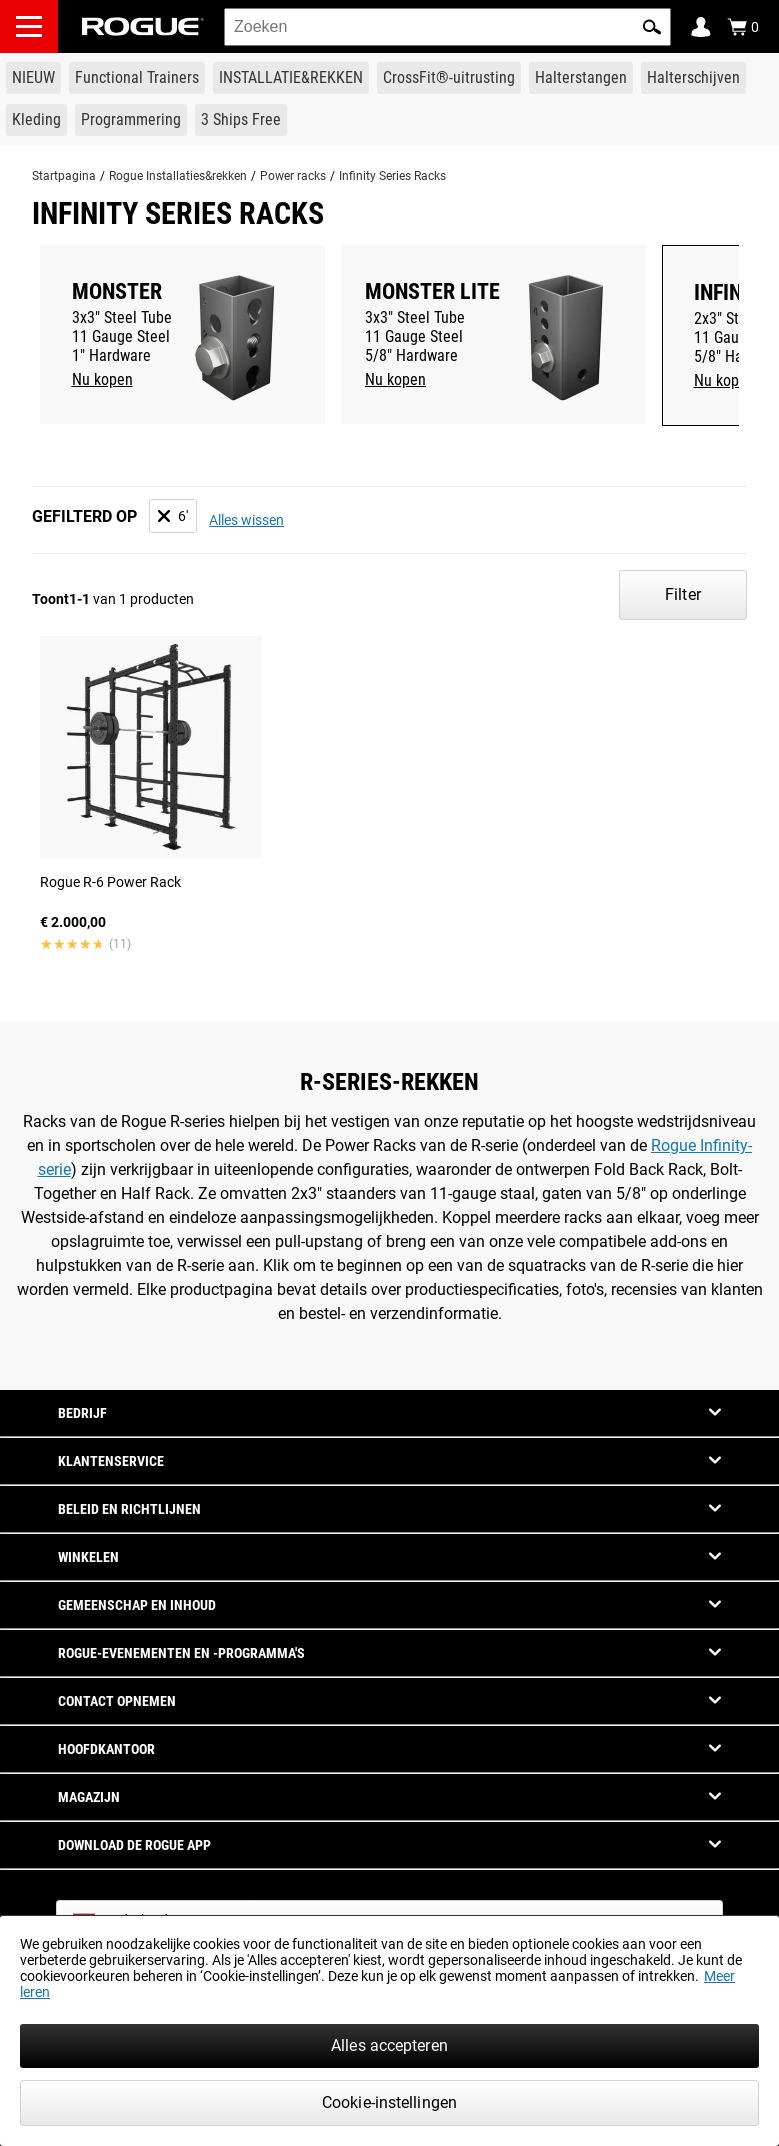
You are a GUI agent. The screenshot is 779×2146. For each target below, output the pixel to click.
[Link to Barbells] (581, 78)
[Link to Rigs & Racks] (291, 78)
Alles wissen (246, 520)
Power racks (293, 176)
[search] (447, 27)
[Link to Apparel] (36, 120)
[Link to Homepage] (143, 26)
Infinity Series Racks (392, 176)
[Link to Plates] (693, 78)
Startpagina (64, 176)
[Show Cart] (743, 27)
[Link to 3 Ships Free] (241, 120)
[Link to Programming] (131, 120)
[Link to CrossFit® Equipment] (449, 78)
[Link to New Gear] (33, 78)
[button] (652, 27)
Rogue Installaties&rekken (178, 176)
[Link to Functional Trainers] (137, 78)
